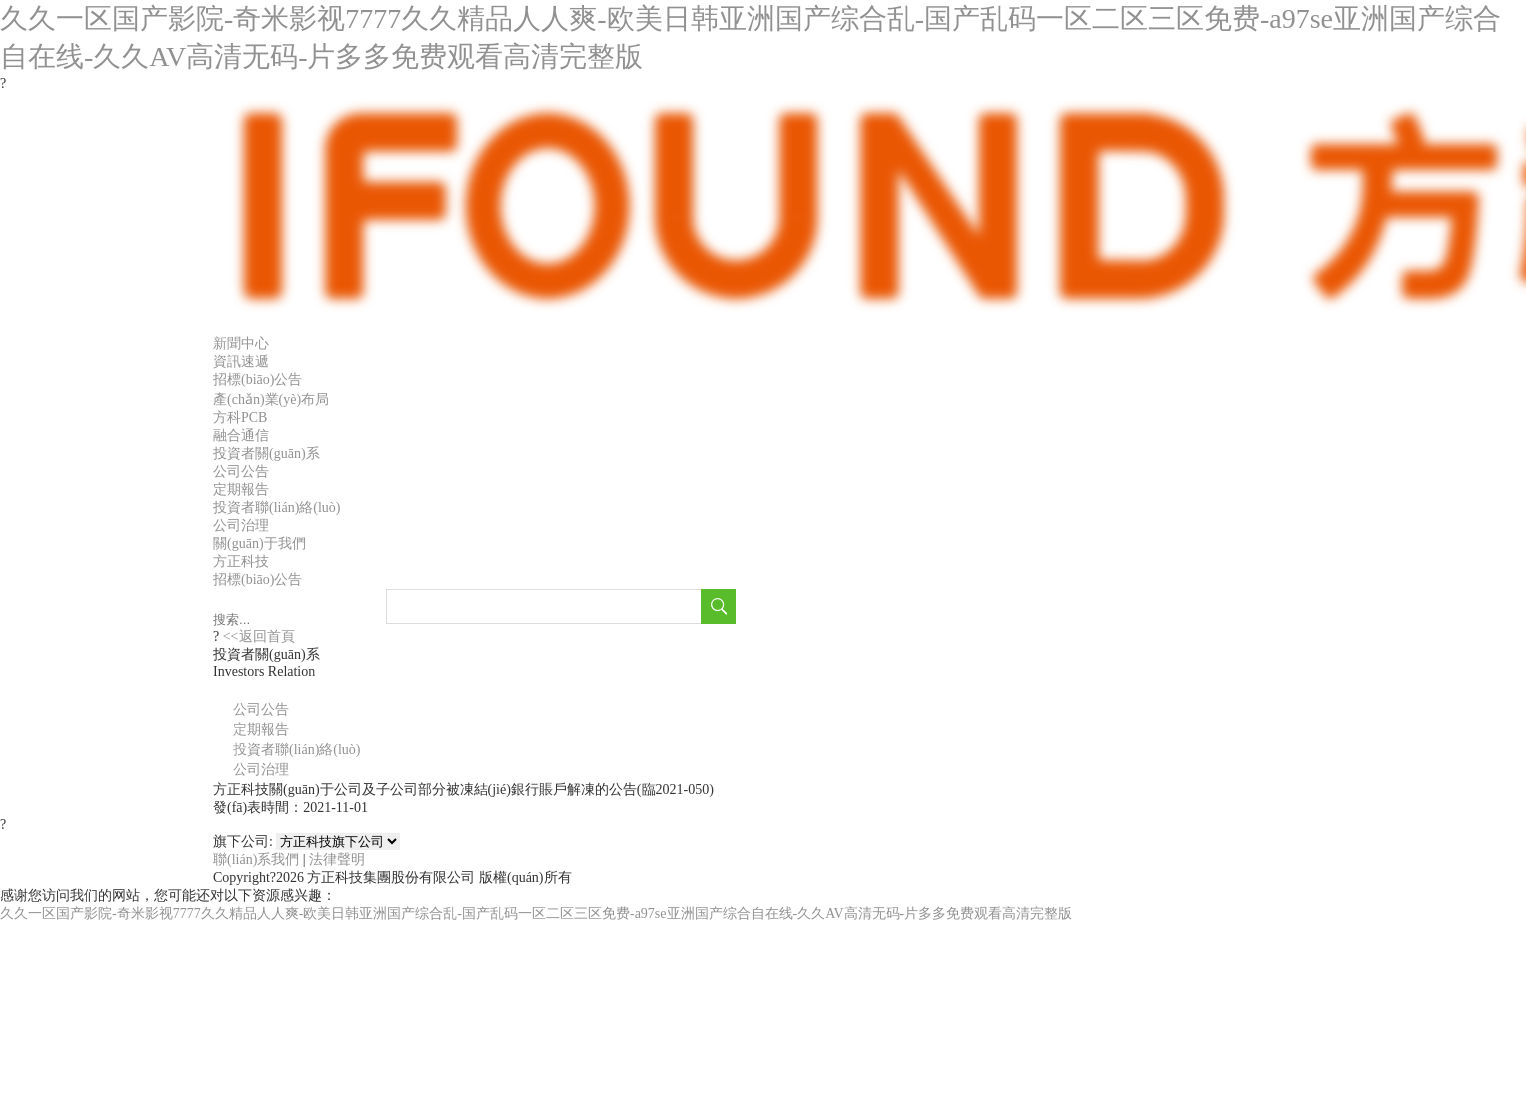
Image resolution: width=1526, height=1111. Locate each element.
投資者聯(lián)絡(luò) (277, 507)
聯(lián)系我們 (256, 859)
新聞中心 (241, 343)
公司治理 (241, 525)
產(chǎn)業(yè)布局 (271, 399)
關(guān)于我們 (259, 543)
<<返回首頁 (256, 636)
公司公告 (241, 471)
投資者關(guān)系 (266, 453)
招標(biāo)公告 (257, 379)
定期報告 (241, 489)
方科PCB (240, 417)
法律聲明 (337, 859)
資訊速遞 (241, 361)
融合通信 (241, 435)
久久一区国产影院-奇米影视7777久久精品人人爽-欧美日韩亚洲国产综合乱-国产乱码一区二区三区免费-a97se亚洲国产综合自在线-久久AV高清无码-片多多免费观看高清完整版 (536, 913)
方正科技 (241, 561)
